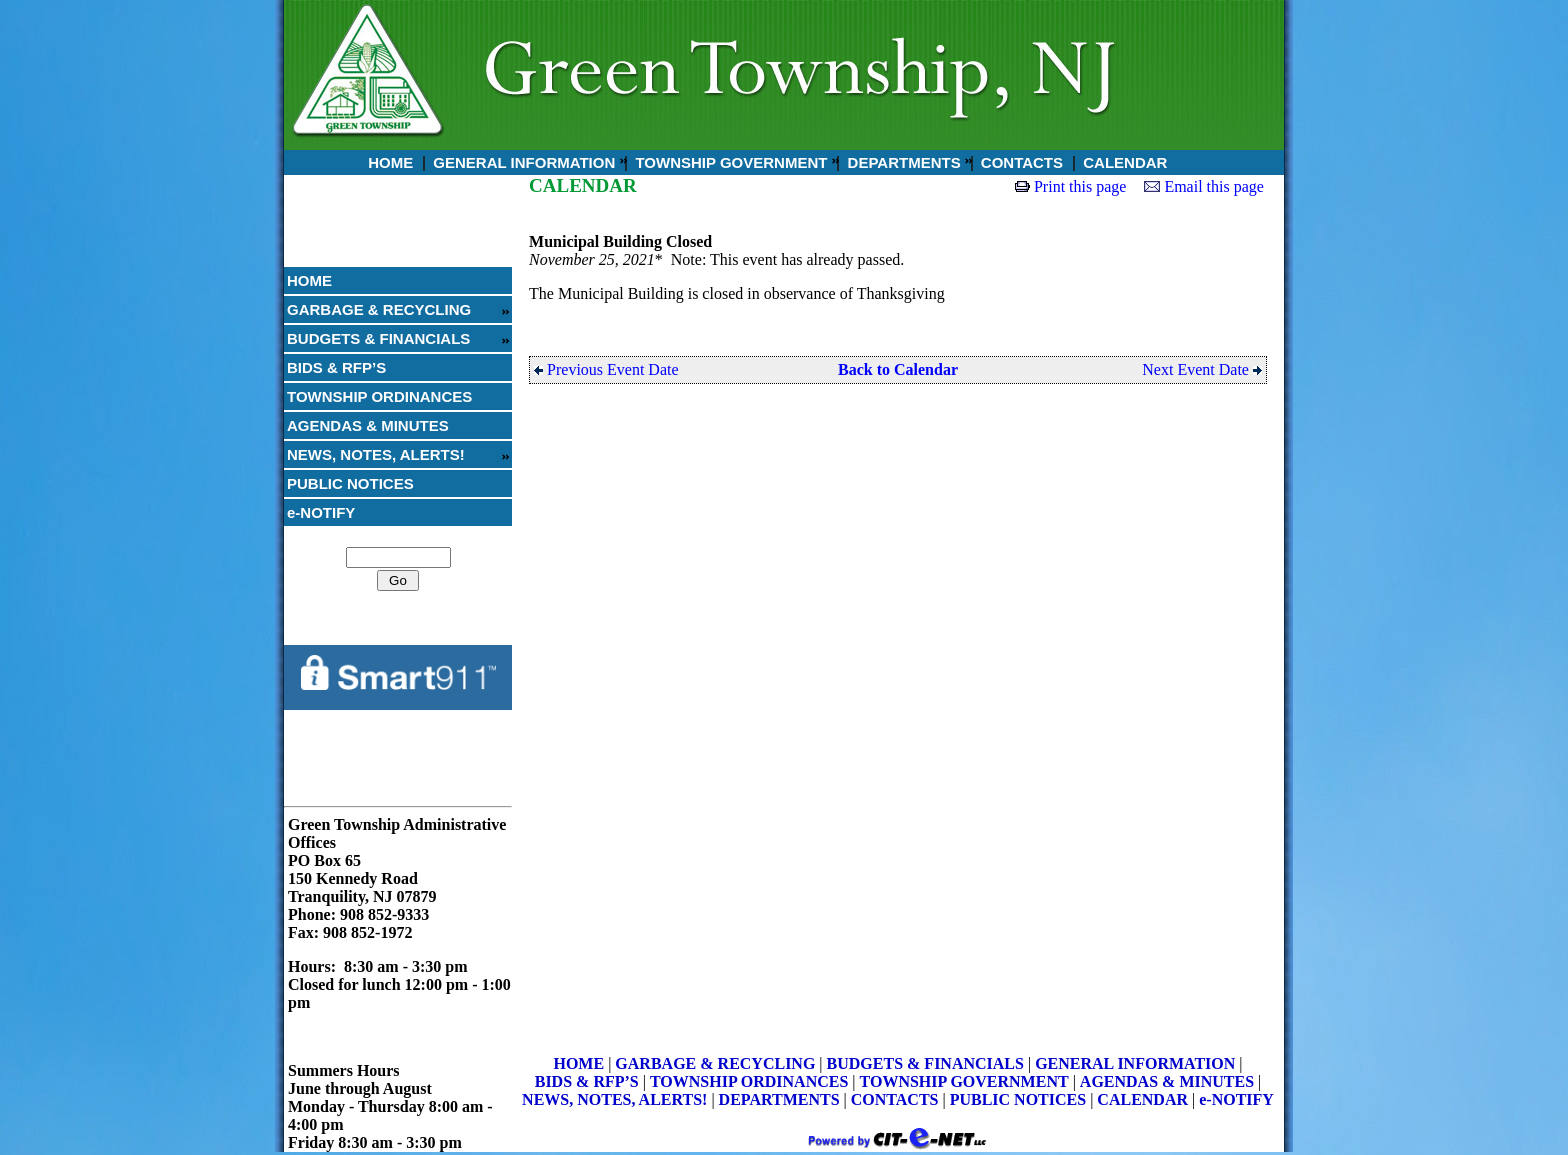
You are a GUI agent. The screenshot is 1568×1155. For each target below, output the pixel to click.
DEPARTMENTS (901, 162)
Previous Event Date (606, 369)
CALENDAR (1123, 162)
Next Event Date (1202, 369)
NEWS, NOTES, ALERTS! (376, 454)
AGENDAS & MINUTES (368, 425)
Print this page (1080, 186)
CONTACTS (1020, 162)
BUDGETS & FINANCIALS (378, 338)
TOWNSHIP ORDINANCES (379, 396)
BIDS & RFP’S (336, 367)
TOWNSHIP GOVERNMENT (729, 162)
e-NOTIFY (321, 512)
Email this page (1214, 186)
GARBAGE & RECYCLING (379, 309)
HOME (388, 162)
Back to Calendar (898, 369)
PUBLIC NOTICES (350, 483)
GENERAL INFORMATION (522, 162)
